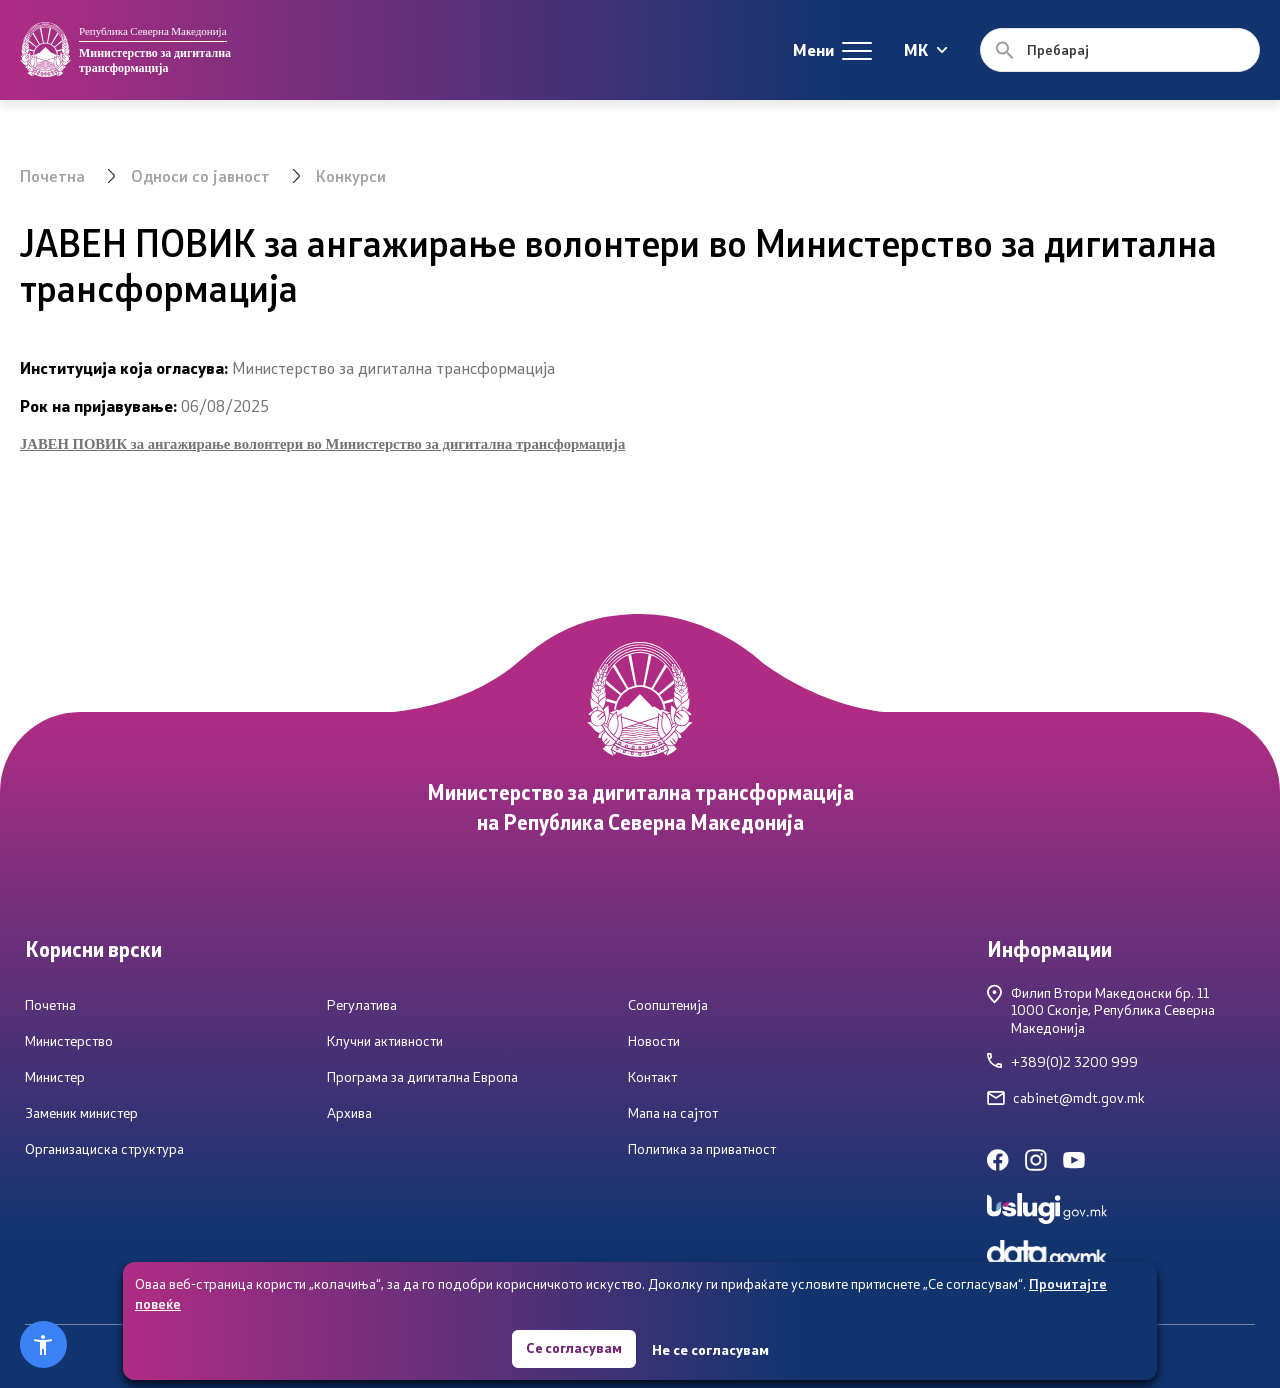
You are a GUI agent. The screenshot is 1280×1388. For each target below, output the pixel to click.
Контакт (652, 1077)
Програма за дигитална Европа (422, 1077)
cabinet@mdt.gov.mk (1066, 1098)
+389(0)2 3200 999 (1062, 1062)
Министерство (69, 1041)
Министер (55, 1077)
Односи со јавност (200, 175)
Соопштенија (668, 1005)
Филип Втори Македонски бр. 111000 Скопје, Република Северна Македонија (1101, 1010)
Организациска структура (104, 1149)
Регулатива (362, 1005)
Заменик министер (81, 1113)
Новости (654, 1041)
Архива (349, 1113)
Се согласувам (574, 1347)
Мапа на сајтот (673, 1113)
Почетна (52, 175)
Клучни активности (385, 1041)
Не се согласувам (711, 1348)
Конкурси (351, 175)
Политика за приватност (702, 1149)
